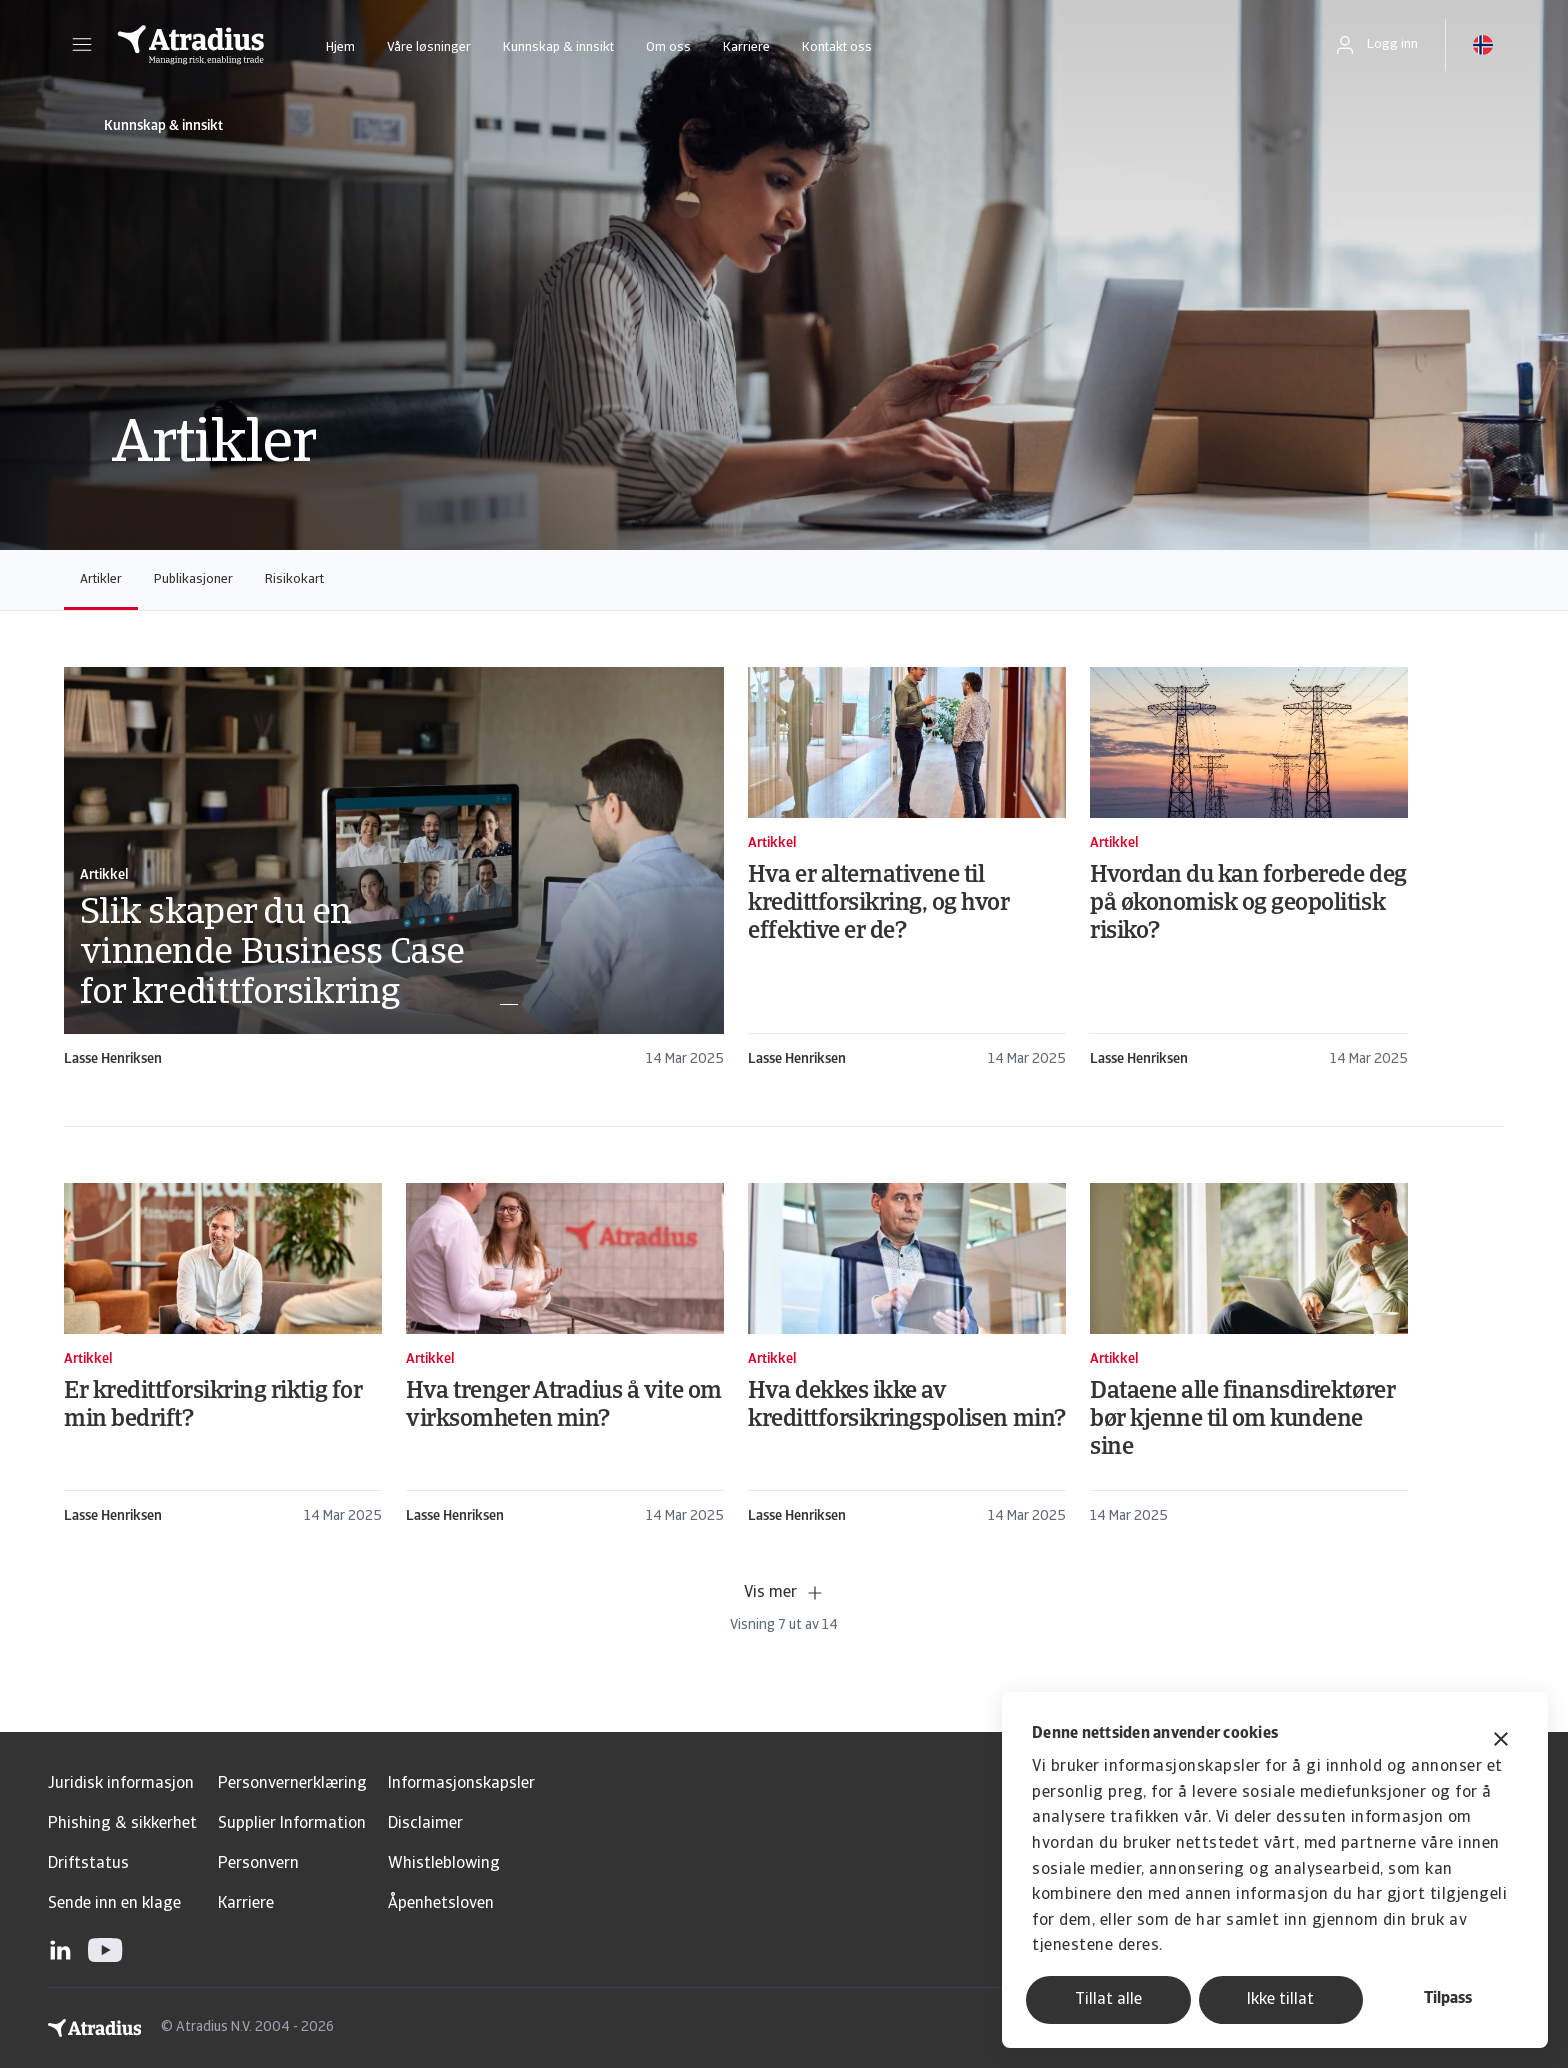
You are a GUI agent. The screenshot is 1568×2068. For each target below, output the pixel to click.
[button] (82, 45)
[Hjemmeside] (191, 45)
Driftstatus (88, 1864)
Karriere (746, 47)
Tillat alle (1108, 2000)
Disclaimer (425, 1824)
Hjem (340, 47)
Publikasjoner (193, 579)
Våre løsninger (429, 47)
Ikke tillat (1280, 2000)
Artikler (101, 579)
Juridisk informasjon (121, 1784)
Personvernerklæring (292, 1784)
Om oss (668, 47)
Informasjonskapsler (461, 1784)
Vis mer (784, 1593)
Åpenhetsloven (441, 1904)
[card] (394, 868)
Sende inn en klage (114, 1904)
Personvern (258, 1864)
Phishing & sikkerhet (122, 1824)
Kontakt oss (837, 47)
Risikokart (294, 579)
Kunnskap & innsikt (558, 47)
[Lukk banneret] (1501, 1741)
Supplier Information (292, 1824)
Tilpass (1448, 1999)
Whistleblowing (444, 1864)
